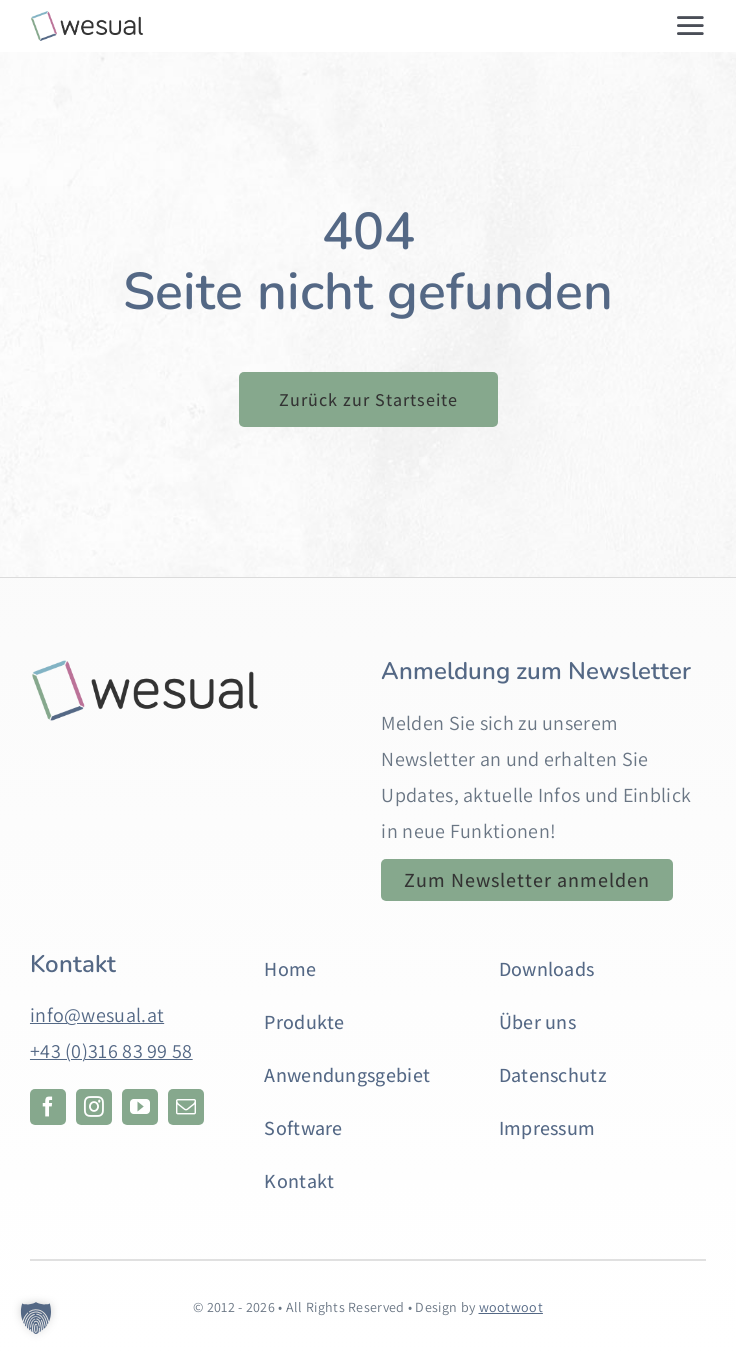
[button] (36, 1318)
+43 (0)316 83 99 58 (111, 1051)
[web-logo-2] (87, 20)
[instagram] (94, 1107)
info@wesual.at (97, 1015)
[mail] (186, 1107)
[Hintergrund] (145, 668)
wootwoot (511, 1307)
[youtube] (140, 1107)
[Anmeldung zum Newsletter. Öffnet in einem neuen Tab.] (527, 880)
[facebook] (48, 1107)
